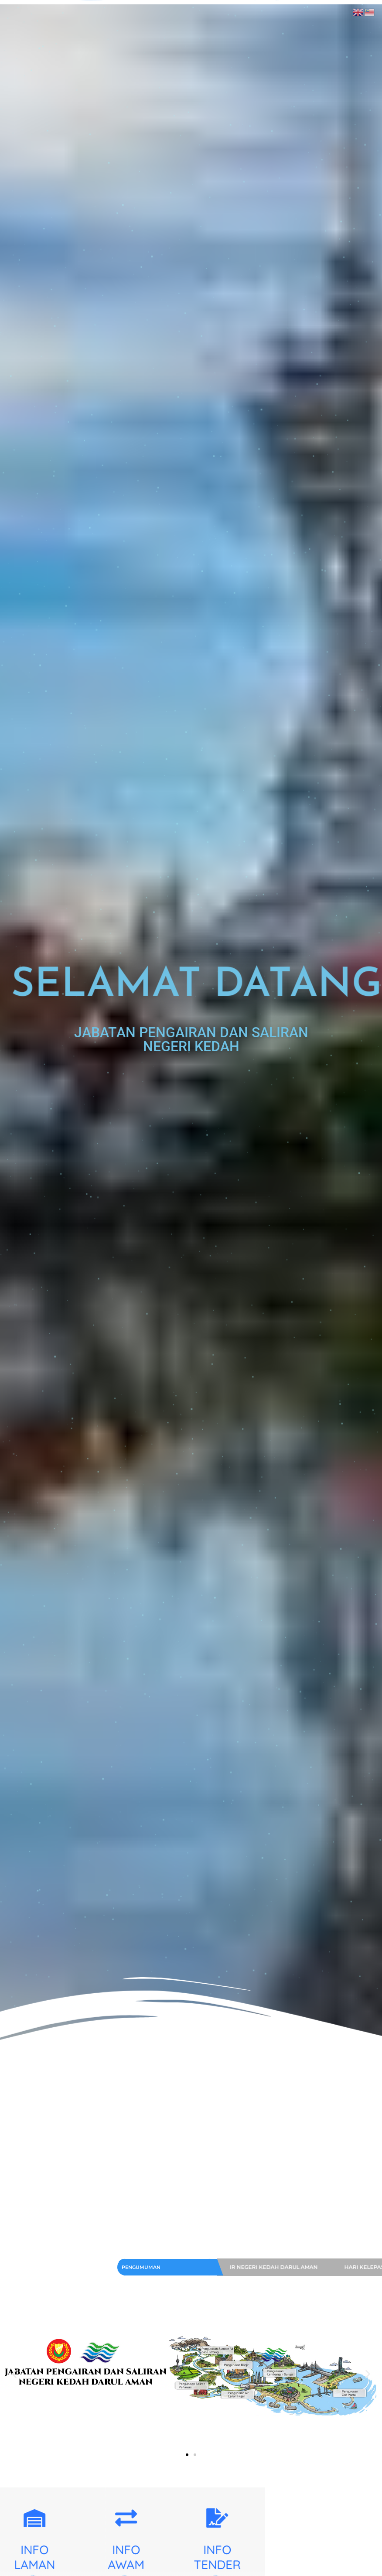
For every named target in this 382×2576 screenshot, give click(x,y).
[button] (14, 2374)
